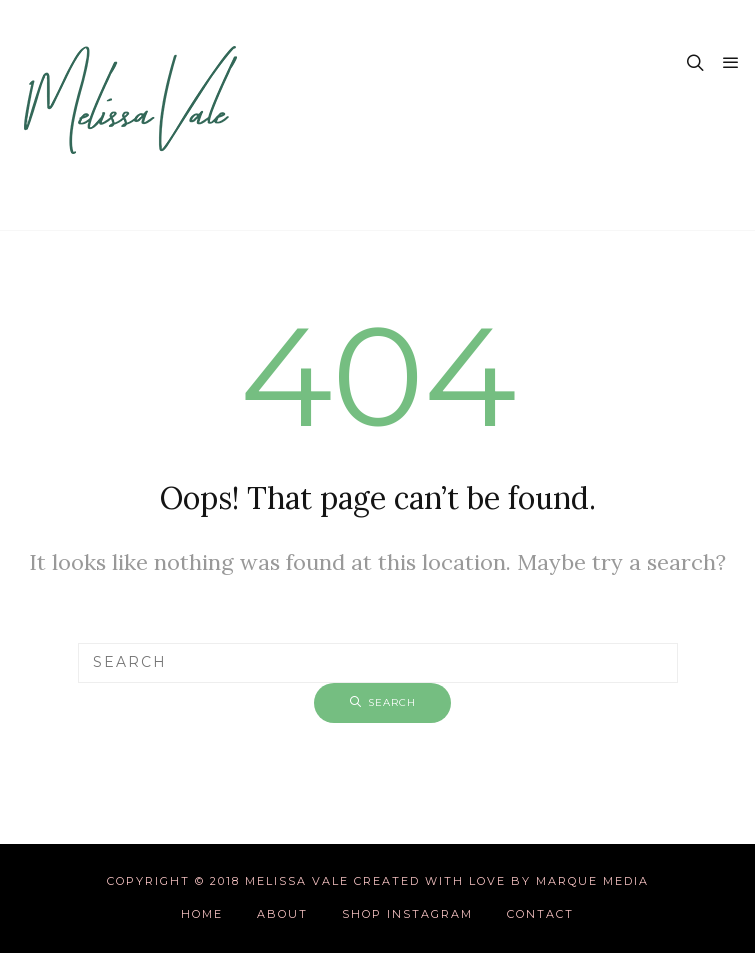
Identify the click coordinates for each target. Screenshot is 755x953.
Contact (540, 914)
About (282, 914)
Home (202, 914)
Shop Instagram (407, 914)
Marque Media (592, 881)
